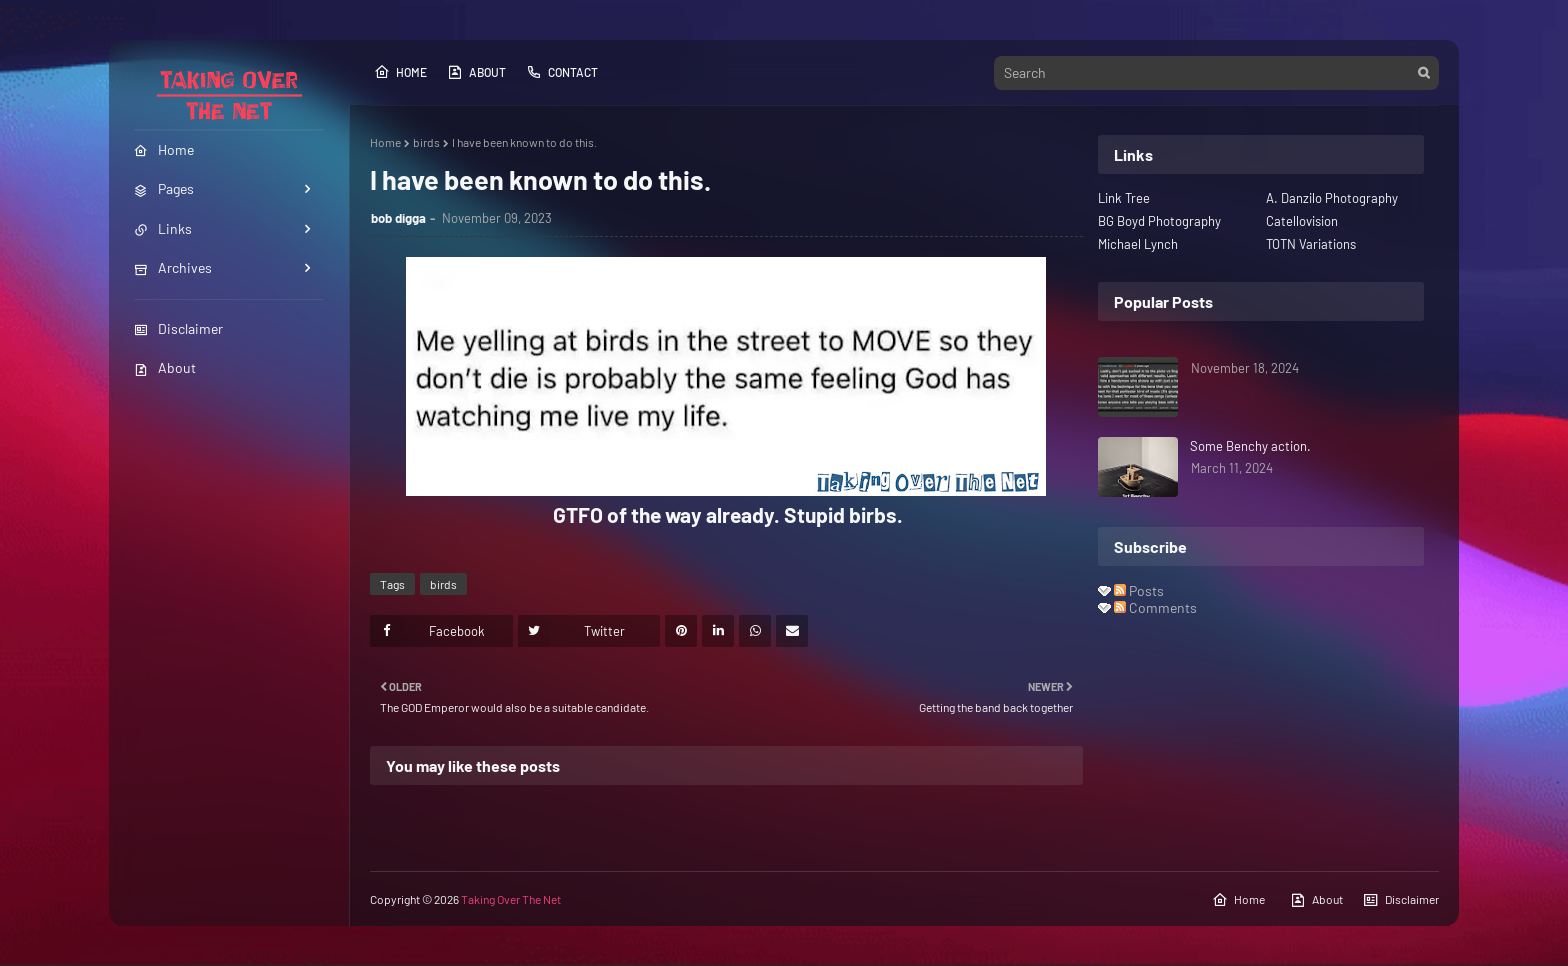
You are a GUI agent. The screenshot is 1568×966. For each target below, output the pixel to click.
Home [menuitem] (164, 149)
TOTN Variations (1311, 244)
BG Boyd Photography (1159, 221)
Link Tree (1124, 198)
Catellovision (1302, 221)
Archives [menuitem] (173, 267)
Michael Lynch (1138, 244)
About (165, 367)
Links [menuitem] (163, 228)
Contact (562, 72)
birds (426, 142)
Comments (1155, 607)
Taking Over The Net (511, 899)
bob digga (398, 218)
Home (400, 72)
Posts (1139, 590)
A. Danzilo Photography (1332, 198)
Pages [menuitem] (164, 188)
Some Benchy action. (1250, 446)
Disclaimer (178, 328)
